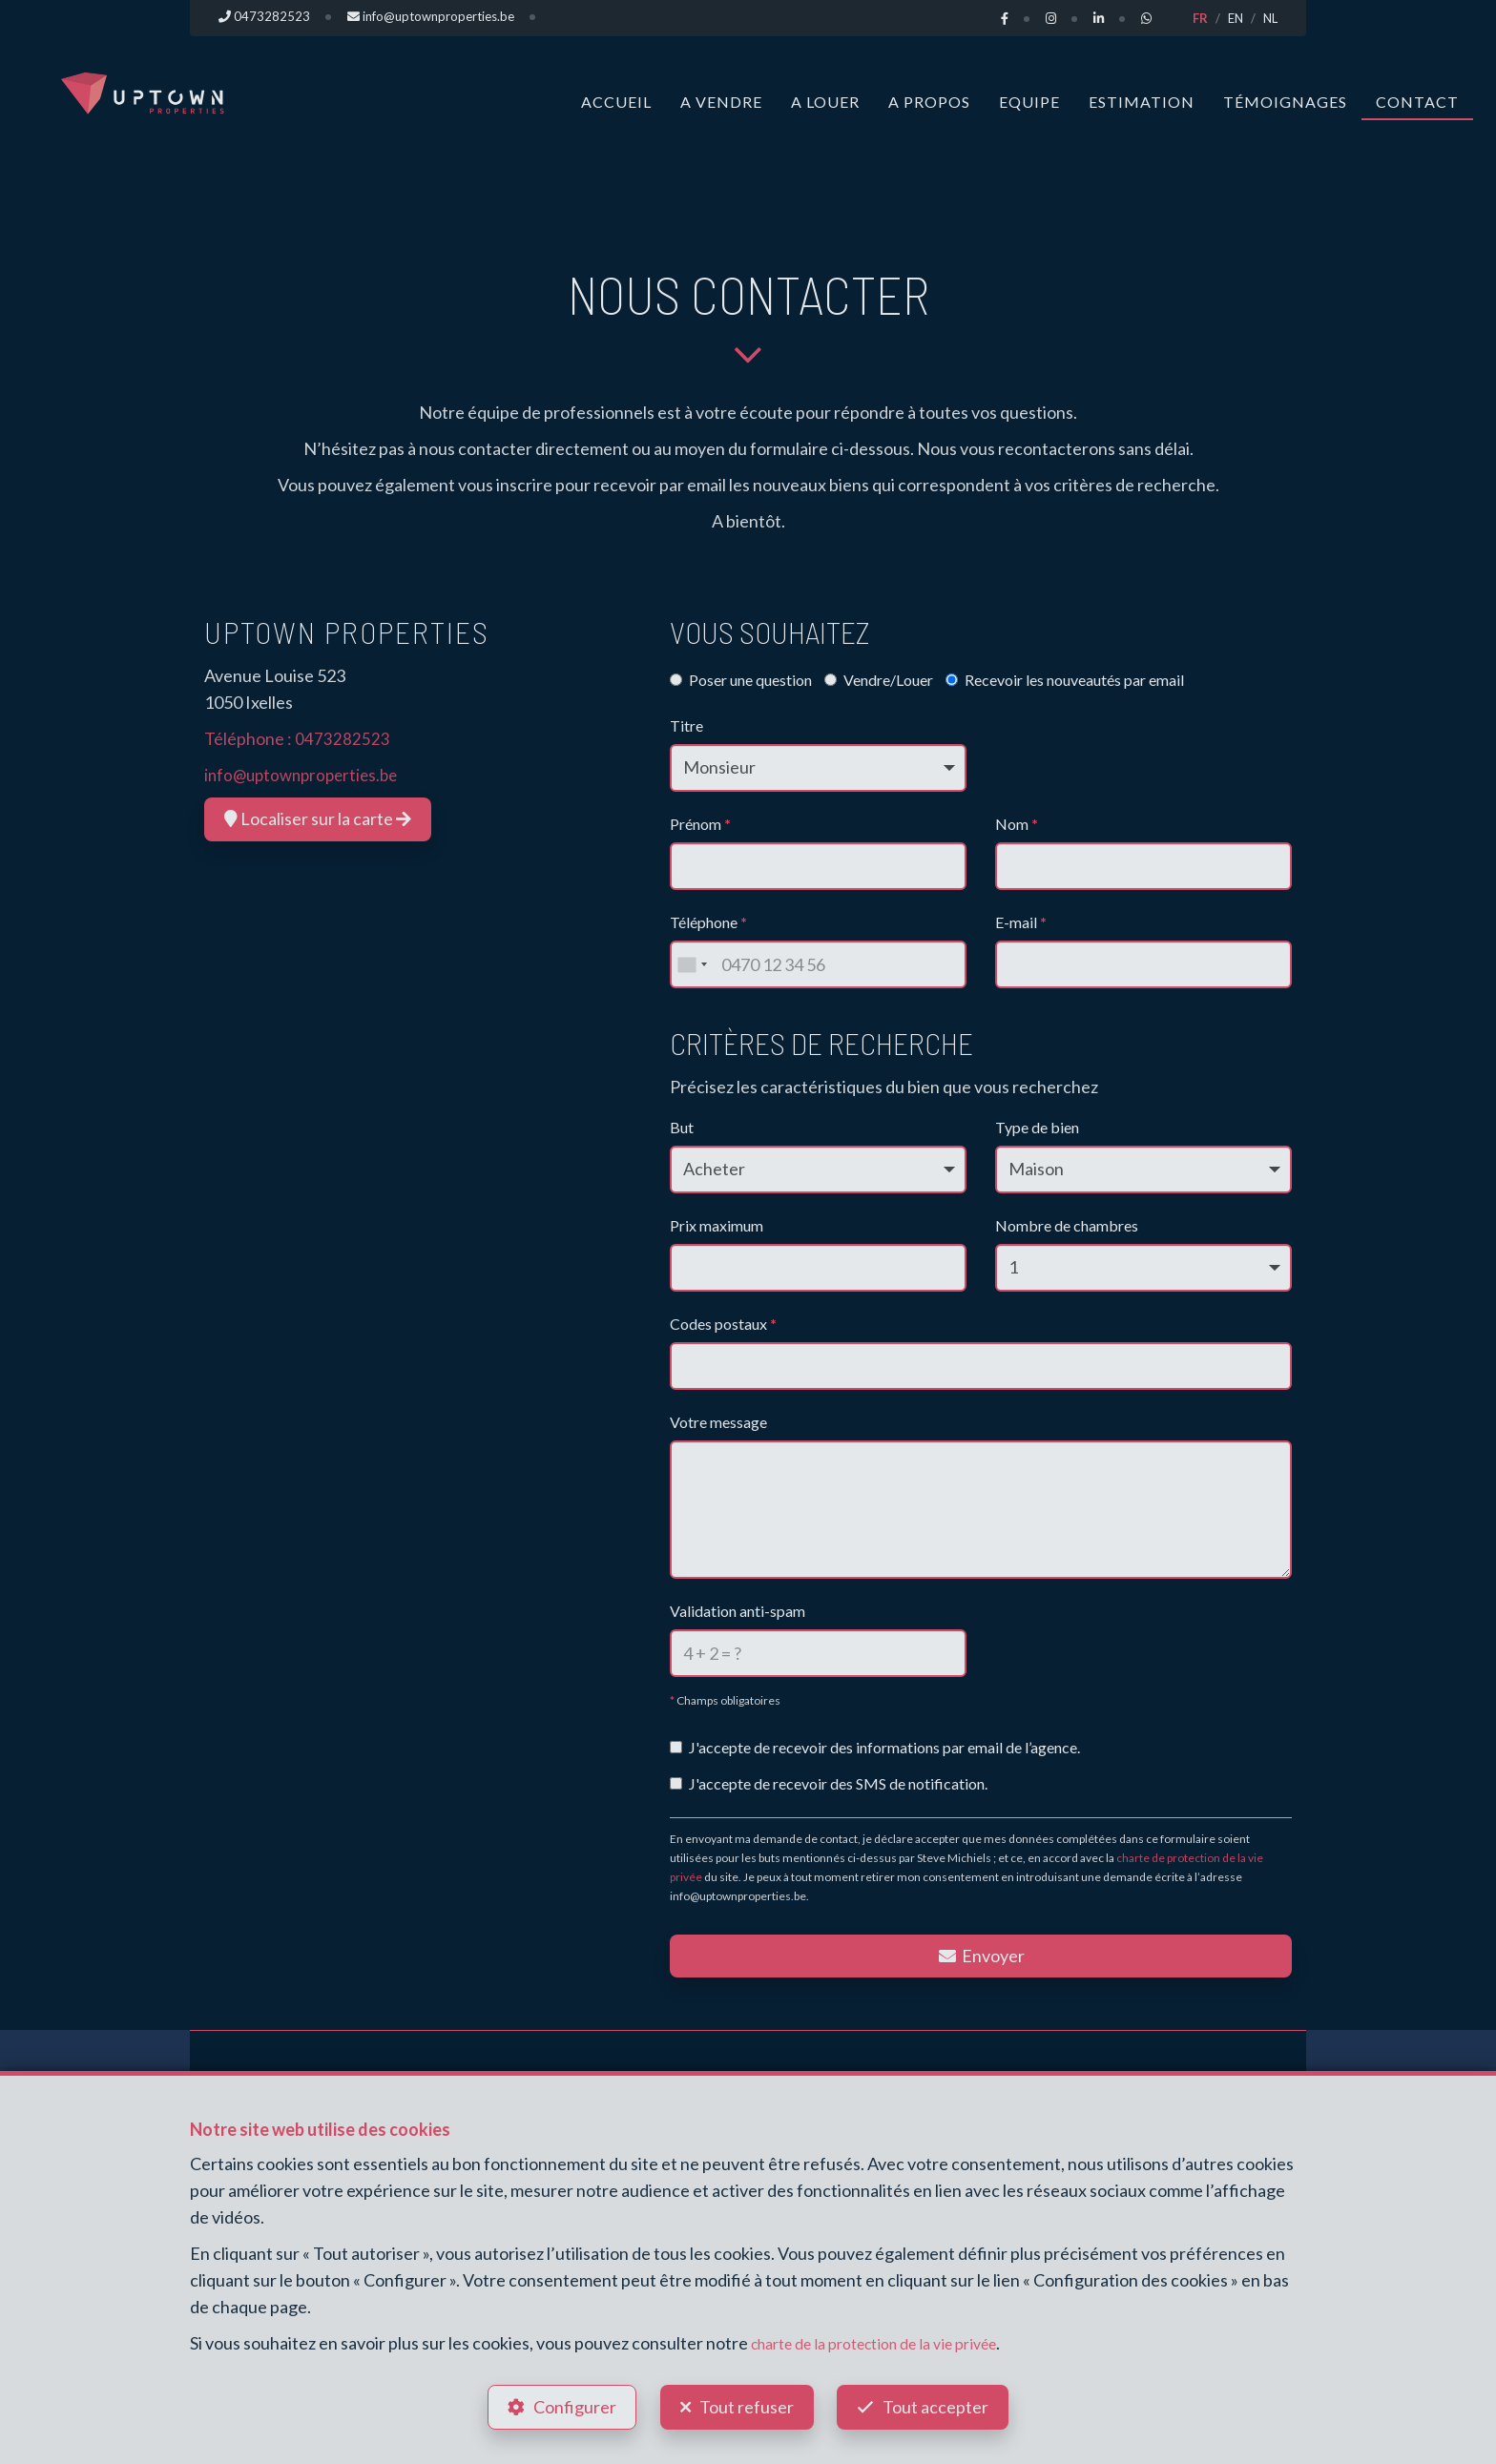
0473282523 (342, 738)
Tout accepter (944, 2402)
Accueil (616, 102)
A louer (825, 102)
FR (1200, 18)
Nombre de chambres (1066, 1225)
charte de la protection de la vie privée (892, 2334)
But (682, 1127)
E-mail (1021, 922)
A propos (929, 102)
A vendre (721, 102)
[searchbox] (683, 1360)
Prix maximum (716, 1225)
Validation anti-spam (737, 1611)
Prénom (700, 824)
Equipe (1029, 102)
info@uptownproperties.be (306, 774)
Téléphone (708, 922)
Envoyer (981, 1955)
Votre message (718, 1422)
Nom (1016, 824)
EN (1235, 18)
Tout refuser (746, 2402)
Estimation (1142, 102)
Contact (1417, 102)
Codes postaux (723, 1324)
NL (1270, 18)
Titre (686, 725)
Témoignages (1285, 102)
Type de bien (1037, 1127)
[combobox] (692, 964)
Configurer (567, 2402)
